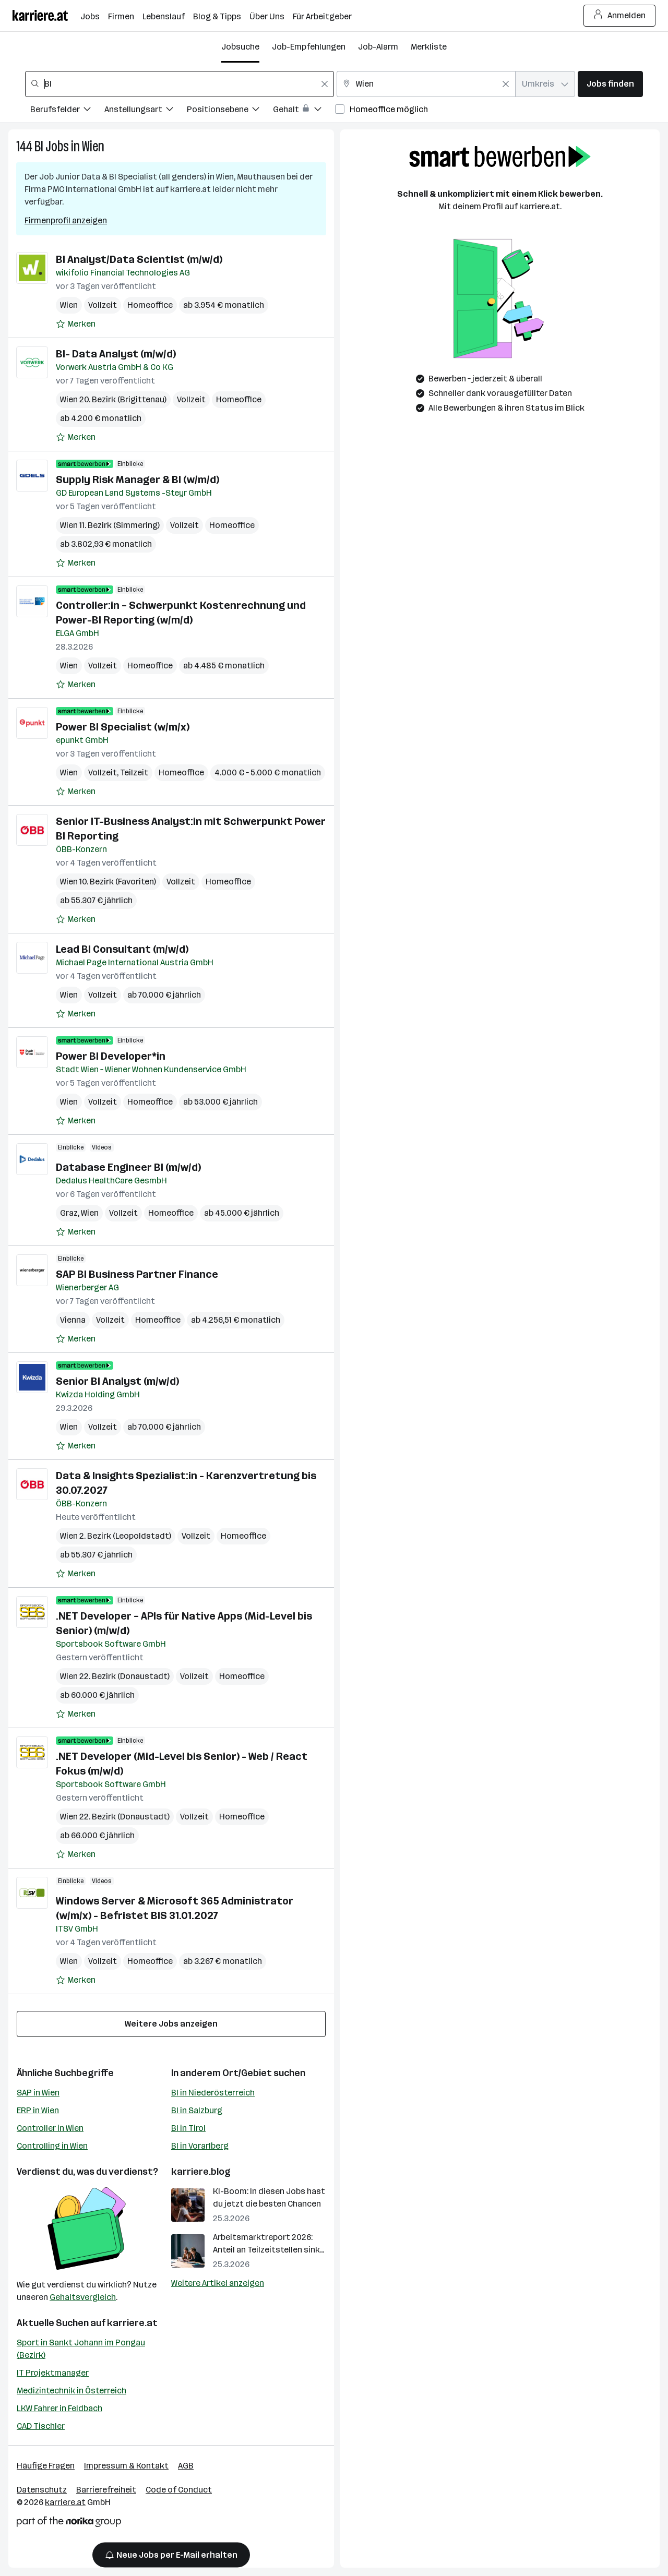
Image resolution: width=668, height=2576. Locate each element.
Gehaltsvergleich (83, 2297)
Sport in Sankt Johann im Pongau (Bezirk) (81, 2349)
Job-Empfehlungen (308, 47)
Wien (93, 146)
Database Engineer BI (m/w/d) (128, 1167)
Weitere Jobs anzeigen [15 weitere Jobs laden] (171, 2024)
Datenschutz (42, 2490)
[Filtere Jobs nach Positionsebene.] (230, 111)
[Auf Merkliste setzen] (76, 324)
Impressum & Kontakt (126, 2466)
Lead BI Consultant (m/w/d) (122, 949)
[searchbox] (179, 84)
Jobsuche (240, 47)
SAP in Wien (38, 2093)
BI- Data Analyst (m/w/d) (116, 354)
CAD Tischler (41, 2426)
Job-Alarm (378, 47)
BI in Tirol (188, 2128)
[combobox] (179, 84)
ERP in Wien (38, 2110)
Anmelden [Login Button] (620, 15)
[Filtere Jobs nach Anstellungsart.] (145, 111)
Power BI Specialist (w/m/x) (122, 727)
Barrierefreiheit (106, 2490)
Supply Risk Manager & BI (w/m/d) (137, 479)
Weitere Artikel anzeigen (217, 2283)
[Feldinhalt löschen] (324, 84)
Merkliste (429, 47)
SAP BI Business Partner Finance (137, 1274)
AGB (186, 2466)
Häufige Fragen (46, 2466)
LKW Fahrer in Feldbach (59, 2408)
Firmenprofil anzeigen (66, 220)
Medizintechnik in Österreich (71, 2390)
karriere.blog (201, 2171)
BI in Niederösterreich (213, 2093)
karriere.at (132, 2323)
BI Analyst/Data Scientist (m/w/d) (139, 259)
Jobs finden (610, 84)
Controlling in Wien (52, 2146)
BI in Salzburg (196, 2110)
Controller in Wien (50, 2128)
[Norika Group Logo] (69, 2524)
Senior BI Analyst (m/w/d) (117, 1381)
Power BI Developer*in (110, 1056)
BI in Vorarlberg (200, 2146)
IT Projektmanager (53, 2373)
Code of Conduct (179, 2490)
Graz (69, 1213)
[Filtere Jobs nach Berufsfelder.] (67, 111)
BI (38, 146)
